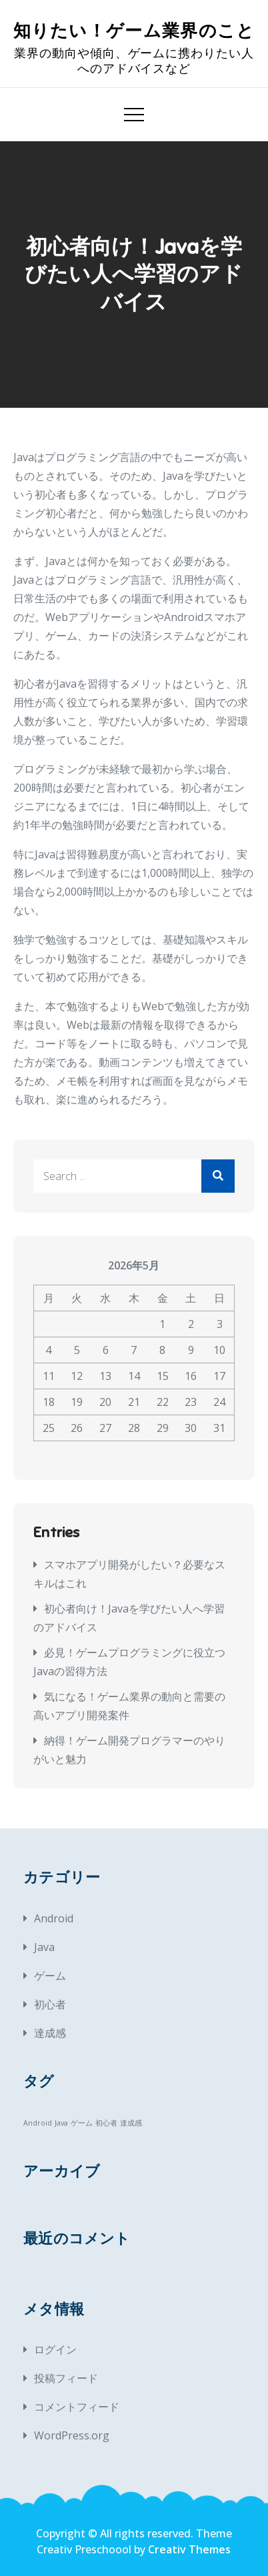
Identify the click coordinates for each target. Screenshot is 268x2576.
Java (44, 1947)
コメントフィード (76, 2406)
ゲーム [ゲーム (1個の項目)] (82, 2123)
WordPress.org (71, 2435)
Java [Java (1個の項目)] (61, 2123)
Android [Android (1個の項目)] (37, 2123)
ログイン (55, 2349)
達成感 (50, 2033)
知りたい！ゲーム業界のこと (134, 31)
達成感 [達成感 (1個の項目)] (131, 2123)
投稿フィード (66, 2378)
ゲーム (50, 1975)
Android (53, 1918)
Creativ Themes (189, 2549)
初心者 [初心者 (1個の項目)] (106, 2123)
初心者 (50, 2004)
